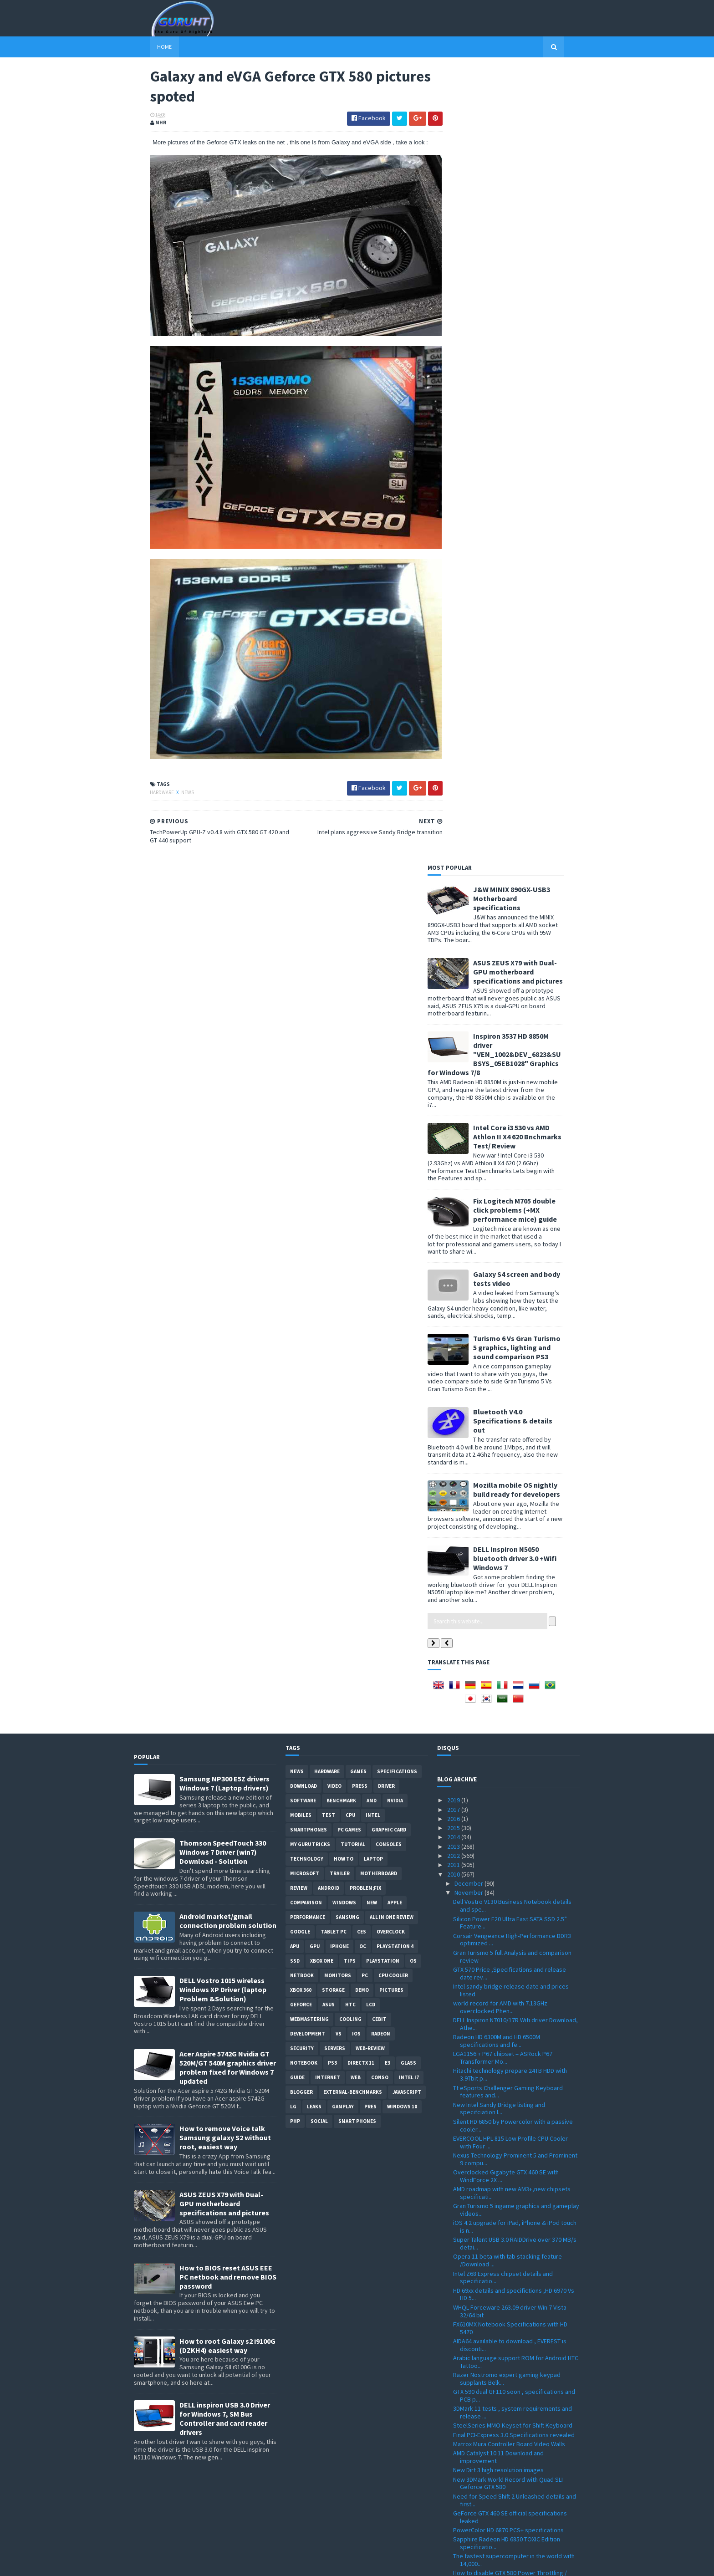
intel (373, 1019)
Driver (386, 990)
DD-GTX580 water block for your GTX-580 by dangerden (512, 1950)
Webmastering (309, 1223)
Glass (408, 1267)
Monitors (337, 1179)
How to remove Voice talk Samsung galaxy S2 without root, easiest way (225, 1341)
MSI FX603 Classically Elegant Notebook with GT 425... (513, 1815)
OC (362, 1150)
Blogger (301, 1296)
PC (365, 1179)
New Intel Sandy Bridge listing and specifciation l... (499, 1313)
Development (307, 1237)
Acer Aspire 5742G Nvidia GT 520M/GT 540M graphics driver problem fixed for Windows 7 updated (227, 1271)
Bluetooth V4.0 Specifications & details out (528, 624)
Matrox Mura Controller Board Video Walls (509, 1648)
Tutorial (353, 1048)
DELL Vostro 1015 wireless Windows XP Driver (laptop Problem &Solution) (222, 1193)
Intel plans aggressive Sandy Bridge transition (515, 2049)
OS (413, 1165)
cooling (350, 1223)
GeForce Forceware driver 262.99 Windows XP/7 (511, 2001)
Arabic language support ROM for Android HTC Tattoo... (515, 1566)
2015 (454, 1032)
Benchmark (341, 1004)
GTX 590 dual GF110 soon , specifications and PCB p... (514, 1599)
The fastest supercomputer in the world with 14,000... (514, 1764)
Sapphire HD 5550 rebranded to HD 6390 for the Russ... (512, 1899)
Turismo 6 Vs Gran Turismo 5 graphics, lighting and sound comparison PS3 (532, 551)
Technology (306, 1063)
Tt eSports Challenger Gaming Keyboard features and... (508, 1296)
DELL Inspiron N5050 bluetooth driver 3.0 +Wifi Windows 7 (530, 762)
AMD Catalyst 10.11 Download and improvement (498, 1661)
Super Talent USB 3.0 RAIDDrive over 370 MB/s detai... (514, 1448)
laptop (373, 1063)
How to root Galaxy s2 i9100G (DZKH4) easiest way (227, 1549)
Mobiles (300, 1019)
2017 (454, 1014)
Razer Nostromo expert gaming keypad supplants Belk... (507, 1583)
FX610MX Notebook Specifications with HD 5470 (510, 1532)
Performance (307, 1121)
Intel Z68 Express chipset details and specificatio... (503, 1481)
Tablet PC (334, 1135)
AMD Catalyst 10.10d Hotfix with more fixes (510, 2109)
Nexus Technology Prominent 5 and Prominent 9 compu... (515, 1363)
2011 (454, 1069)
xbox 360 (300, 1194)
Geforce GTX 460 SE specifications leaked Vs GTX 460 (514, 2242)
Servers (334, 1252)
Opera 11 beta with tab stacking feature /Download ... (507, 1465)
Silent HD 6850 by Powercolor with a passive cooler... (513, 1329)
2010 (454, 1078)
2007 (454, 2536)
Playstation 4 (395, 1150)
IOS (356, 1237)
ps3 (332, 1267)
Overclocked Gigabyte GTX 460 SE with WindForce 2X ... (506, 1380)
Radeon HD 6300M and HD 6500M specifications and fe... (496, 1245)
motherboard (378, 1077)
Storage (333, 1194)
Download (303, 990)
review (298, 1092)
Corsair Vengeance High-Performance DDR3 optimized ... (512, 1144)
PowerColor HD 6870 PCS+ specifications (508, 1734)
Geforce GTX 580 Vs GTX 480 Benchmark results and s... (507, 2017)
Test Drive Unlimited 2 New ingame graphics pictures (512, 2182)
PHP (295, 1325)
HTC (350, 1208)
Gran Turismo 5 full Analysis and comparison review (512, 1160)
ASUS (328, 1208)
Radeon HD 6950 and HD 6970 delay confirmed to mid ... (515, 1916)
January (465, 2509)
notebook (303, 1267)
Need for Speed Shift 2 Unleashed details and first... (514, 1704)
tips (350, 1165)
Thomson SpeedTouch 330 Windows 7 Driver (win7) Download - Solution (222, 1056)
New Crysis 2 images (481, 2195)
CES (361, 1135)
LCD (370, 1208)
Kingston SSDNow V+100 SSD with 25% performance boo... (505, 2139)
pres (370, 1310)
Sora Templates (182, 2563)
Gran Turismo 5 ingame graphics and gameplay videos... (516, 1414)
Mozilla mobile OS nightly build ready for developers (532, 693)
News (171, 772)
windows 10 (402, 1310)
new (372, 1106)
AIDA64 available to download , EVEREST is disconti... (509, 1549)
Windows (344, 1106)
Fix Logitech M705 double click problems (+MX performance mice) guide (531, 414)
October (466, 2425)
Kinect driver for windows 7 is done (501, 2039)
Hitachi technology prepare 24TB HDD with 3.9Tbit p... (510, 1279)
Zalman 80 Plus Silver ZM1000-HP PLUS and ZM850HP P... (510, 1933)
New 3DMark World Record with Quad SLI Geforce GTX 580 (508, 1687)
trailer (340, 1077)
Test (328, 1019)
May (460, 2472)
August (464, 2444)
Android (328, 1092)
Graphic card (389, 1033)
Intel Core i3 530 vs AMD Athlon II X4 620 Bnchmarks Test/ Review (533, 340)
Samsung (347, 1121)
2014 (454, 1041)
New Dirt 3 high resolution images (498, 1674)
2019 (454, 1004)
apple (395, 1106)
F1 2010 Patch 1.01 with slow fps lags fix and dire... (512, 2165)
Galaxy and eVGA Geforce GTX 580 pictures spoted (511, 2062)
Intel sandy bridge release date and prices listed (511, 1194)
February (467, 2499)
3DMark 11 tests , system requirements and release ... (512, 1616)
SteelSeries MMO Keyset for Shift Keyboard (512, 1630)
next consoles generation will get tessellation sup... (515, 2276)
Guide (297, 1281)
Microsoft (304, 1077)
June (461, 2462)
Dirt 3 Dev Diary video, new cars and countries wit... (515, 1798)
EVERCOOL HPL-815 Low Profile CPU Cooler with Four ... (510, 1346)
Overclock (391, 1135)
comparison (306, 1106)
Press (359, 990)
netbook (302, 1179)
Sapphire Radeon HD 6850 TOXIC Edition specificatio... (506, 1747)
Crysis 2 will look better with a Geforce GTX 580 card (511, 2259)
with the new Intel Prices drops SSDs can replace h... (508, 1849)
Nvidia (395, 1004)
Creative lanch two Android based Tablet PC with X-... (512, 2318)
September (470, 2434)
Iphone (339, 1150)
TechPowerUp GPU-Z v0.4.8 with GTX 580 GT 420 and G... (511, 2079)
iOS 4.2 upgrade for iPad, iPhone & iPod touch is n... (514, 1430)
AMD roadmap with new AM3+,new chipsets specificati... (512, 1397)
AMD (372, 1004)
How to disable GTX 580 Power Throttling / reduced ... (510, 1781)
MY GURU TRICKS (310, 1048)
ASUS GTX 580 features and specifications (510, 2030)
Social (319, 1325)
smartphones (308, 1033)
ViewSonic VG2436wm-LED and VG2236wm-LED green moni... (515, 2293)
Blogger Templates (233, 2563)
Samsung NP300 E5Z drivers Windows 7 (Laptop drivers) (224, 987)
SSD (295, 1165)
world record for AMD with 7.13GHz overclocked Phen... (500, 1211)
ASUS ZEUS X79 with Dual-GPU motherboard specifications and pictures (534, 175)
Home (148, 46)
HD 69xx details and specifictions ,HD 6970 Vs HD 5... (513, 1498)
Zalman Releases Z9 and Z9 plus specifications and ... (496, 2225)
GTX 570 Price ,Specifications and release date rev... (509, 1177)
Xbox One (321, 1165)
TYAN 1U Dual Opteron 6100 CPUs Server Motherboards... (507, 2096)
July (460, 2453)
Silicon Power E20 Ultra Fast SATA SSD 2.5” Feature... (510, 1127)
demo (362, 1194)
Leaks (314, 1310)
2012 (454, 1060)
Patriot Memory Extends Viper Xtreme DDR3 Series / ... (512, 2208)
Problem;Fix (365, 1092)
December (469, 1087)
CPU (350, 1019)
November (469, 1096)
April (461, 2481)
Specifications (397, 975)
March (463, 2490)
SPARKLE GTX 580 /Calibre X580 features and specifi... (513, 1984)
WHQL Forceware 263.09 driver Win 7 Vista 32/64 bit (509, 1515)
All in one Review (391, 1121)
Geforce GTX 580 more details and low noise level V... (513, 2122)
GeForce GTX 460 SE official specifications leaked (510, 1721)
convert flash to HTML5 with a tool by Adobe (512, 2348)
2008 (454, 2527)
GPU (315, 1150)
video (334, 990)
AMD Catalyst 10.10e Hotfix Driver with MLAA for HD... (512, 1865)
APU (294, 1150)
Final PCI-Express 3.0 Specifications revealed (514, 1639)
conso (379, 1281)
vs (339, 1237)
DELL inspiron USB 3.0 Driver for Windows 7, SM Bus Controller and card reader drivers (224, 1623)
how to (343, 1063)
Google (300, 1135)
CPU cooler (393, 1179)
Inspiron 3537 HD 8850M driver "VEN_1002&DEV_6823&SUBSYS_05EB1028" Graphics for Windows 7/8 (510, 258)
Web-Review (370, 1252)
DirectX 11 (360, 1267)
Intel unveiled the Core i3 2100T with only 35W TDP (514, 2395)
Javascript (407, 1296)
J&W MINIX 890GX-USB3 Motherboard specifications (527, 102)
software (303, 1004)
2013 (454, 1050)
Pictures (391, 1194)
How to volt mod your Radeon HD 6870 (504, 2305)
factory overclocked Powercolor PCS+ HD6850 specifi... (516, 2362)
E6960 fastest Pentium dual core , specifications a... (498, 2379)
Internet (327, 1281)
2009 (454, 2518)
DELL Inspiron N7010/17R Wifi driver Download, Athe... (515, 1228)
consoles (389, 1048)
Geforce (301, 1208)
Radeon (380, 1237)
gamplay (343, 1310)
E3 (387, 1267)
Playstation (382, 1165)
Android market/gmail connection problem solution (227, 1125)
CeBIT (379, 1223)
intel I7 (409, 1281)
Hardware (146, 772)
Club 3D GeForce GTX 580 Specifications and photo (513, 1832)
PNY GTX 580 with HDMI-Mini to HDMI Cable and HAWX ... (514, 1967)
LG (293, 1310)
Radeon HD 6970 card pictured (494, 2152)
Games (358, 975)
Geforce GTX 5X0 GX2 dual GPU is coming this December (514, 2335)
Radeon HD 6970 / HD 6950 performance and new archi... (512, 2412)
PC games (349, 1033)
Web (356, 1281)
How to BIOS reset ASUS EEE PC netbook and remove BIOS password (227, 1481)
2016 (454, 1023)
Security (302, 1252)
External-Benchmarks (352, 1296)
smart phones (357, 1325)
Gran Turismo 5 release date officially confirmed (503, 1882)
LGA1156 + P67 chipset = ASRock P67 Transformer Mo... (502, 1262)
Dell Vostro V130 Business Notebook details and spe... (512, 1110)
